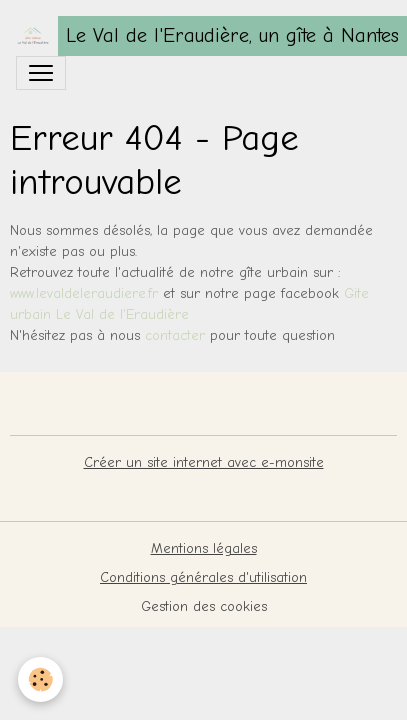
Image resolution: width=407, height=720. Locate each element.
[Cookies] (40, 679)
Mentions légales (204, 548)
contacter (177, 335)
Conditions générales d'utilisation (203, 577)
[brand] (195, 36)
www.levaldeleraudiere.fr (84, 293)
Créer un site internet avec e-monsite (204, 462)
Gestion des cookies (204, 606)
